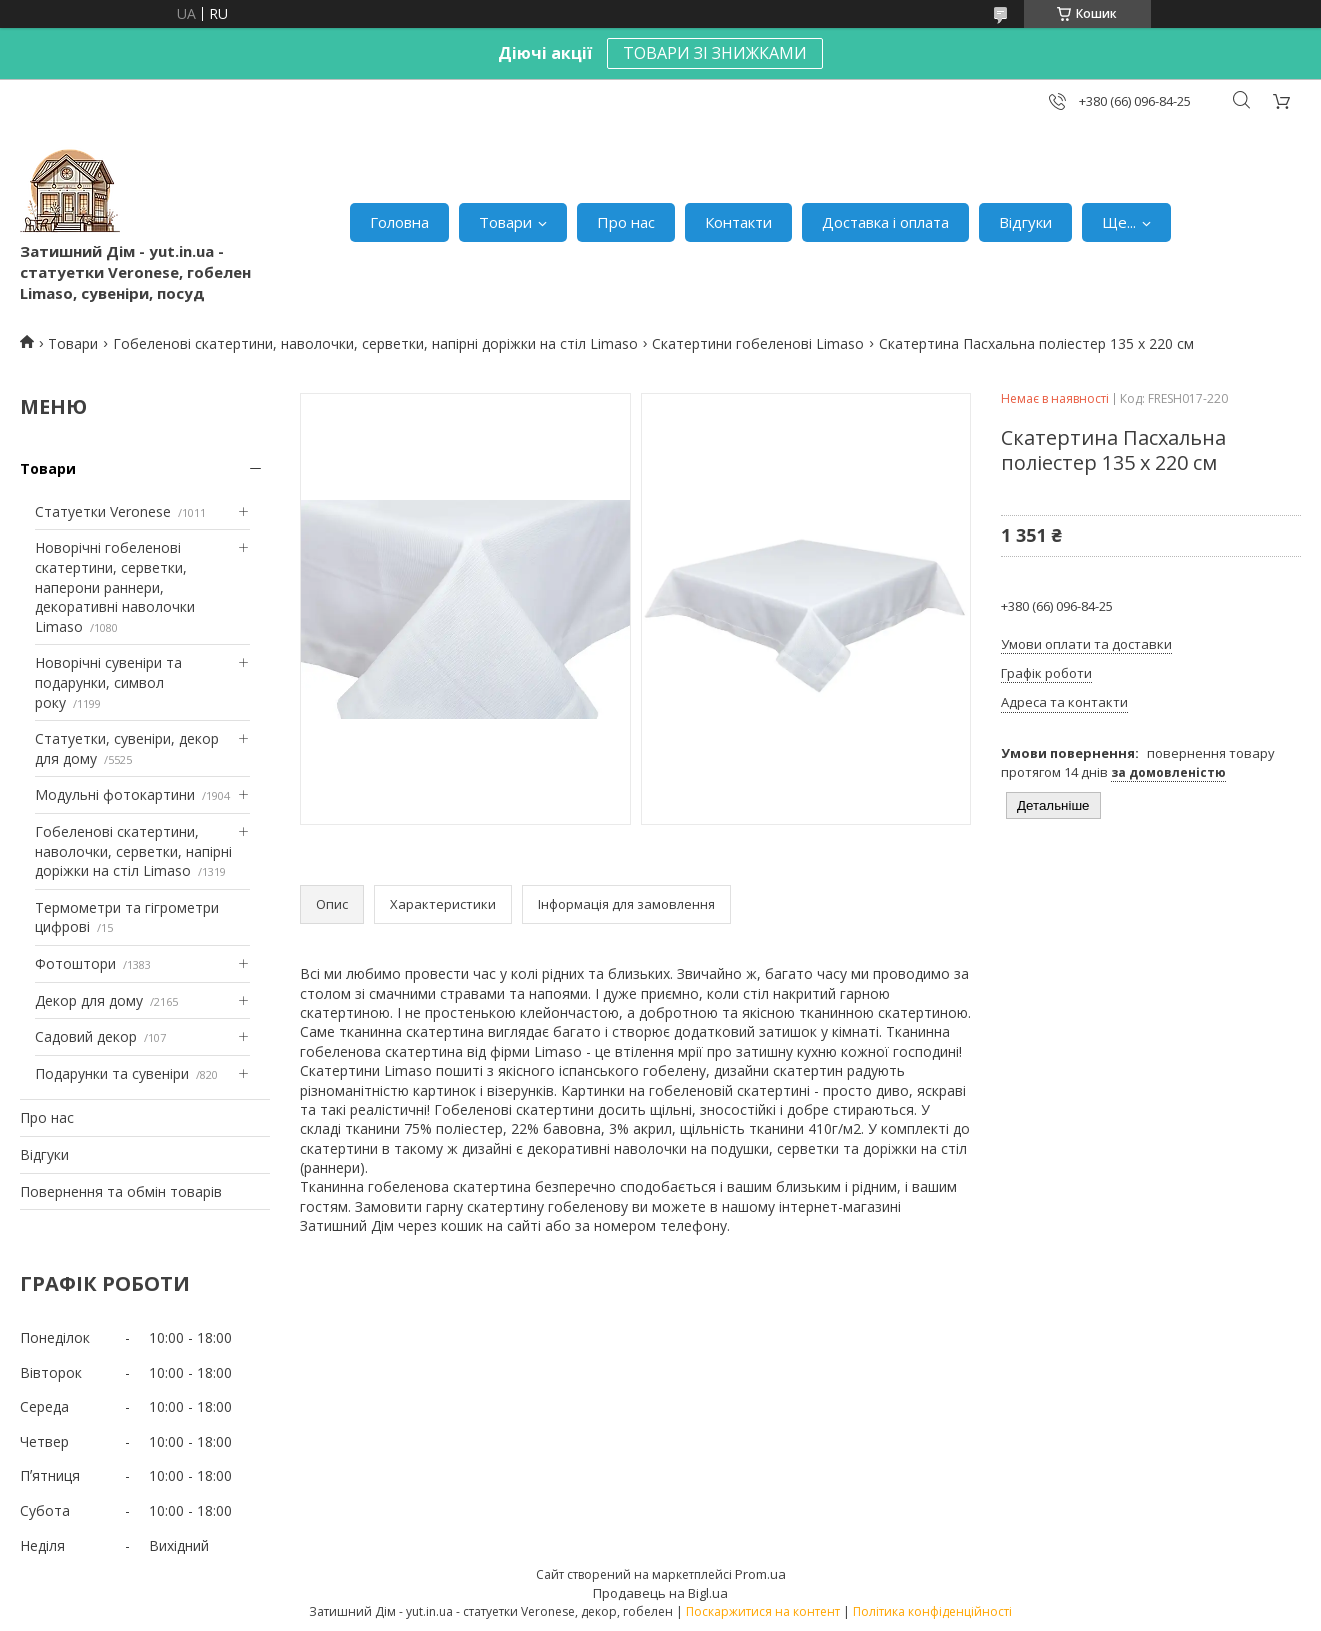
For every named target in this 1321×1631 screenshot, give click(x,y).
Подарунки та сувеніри (112, 1073)
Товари (505, 222)
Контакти (738, 222)
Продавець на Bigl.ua (660, 1593)
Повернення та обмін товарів (121, 1191)
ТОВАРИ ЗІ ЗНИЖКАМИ (715, 53)
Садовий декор (86, 1036)
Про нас (626, 222)
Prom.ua (760, 1574)
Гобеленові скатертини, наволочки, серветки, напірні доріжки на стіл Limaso (375, 343)
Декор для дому (89, 1000)
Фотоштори (75, 963)
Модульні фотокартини (115, 794)
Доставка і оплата (885, 222)
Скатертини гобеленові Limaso (758, 343)
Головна (399, 222)
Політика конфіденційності (932, 1611)
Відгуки (1025, 222)
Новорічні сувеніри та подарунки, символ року (108, 682)
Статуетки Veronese (103, 511)
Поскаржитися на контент (763, 1611)
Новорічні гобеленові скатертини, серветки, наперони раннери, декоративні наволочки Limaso (115, 586)
